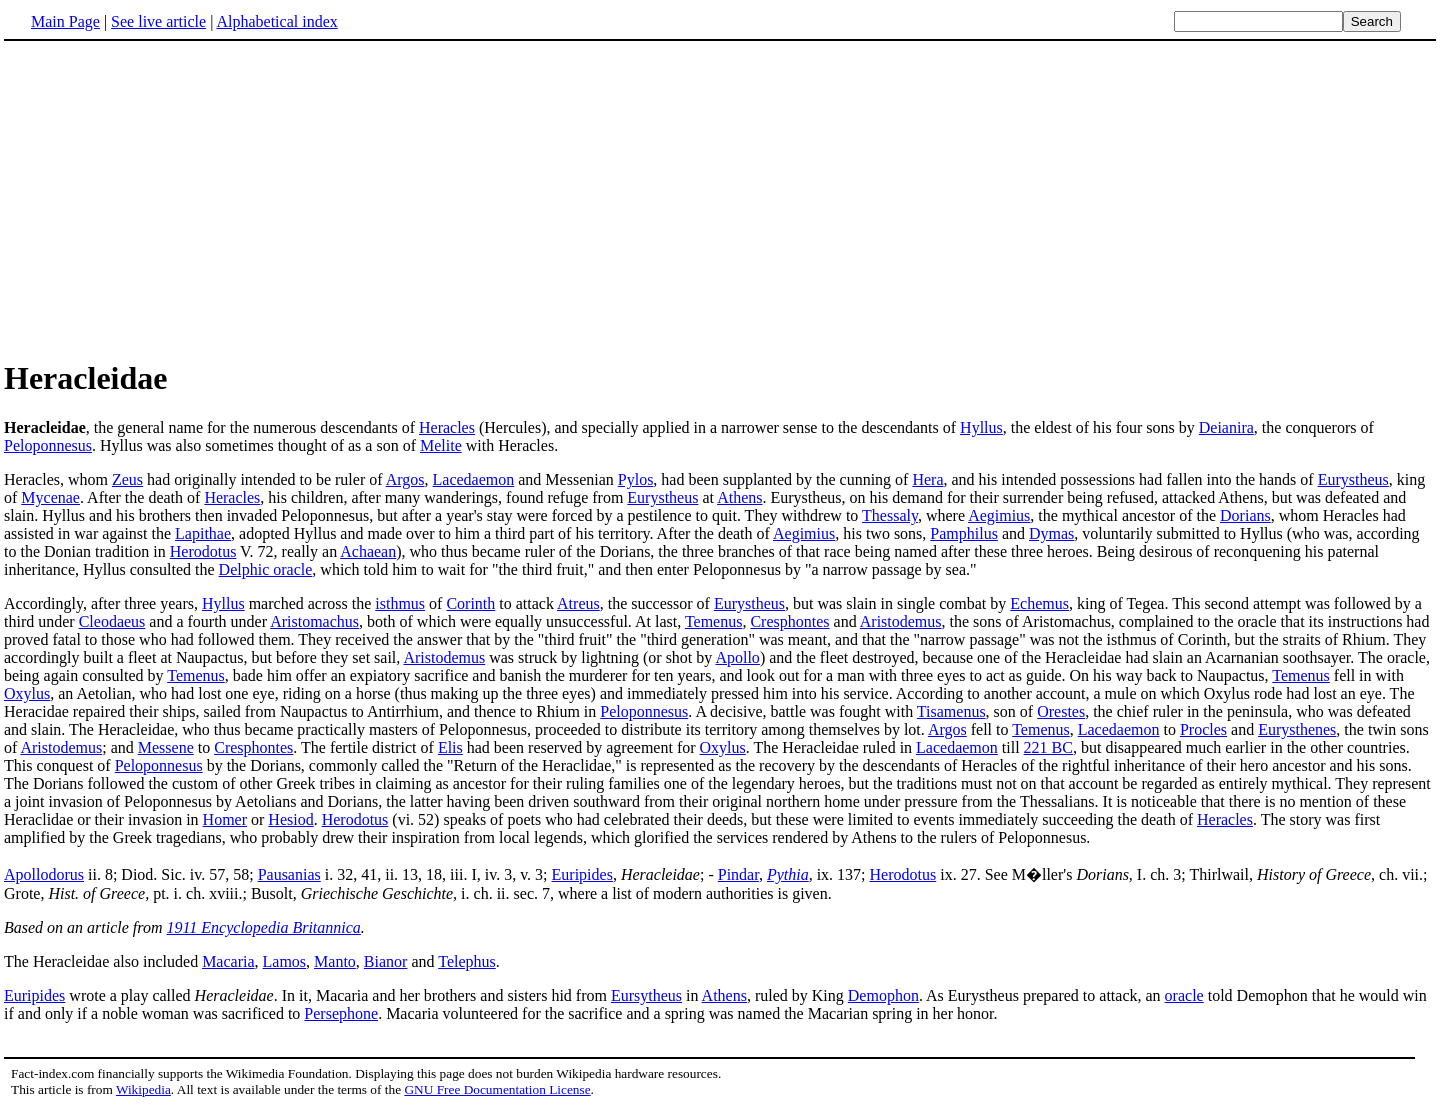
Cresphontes (789, 621)
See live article (158, 21)
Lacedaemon (474, 479)
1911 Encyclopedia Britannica (264, 927)
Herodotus (203, 551)
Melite (441, 445)
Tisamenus (951, 711)
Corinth (470, 603)
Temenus (714, 621)
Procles (1203, 729)
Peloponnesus (48, 445)
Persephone (341, 1013)
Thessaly (890, 515)
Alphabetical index (276, 21)
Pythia (788, 874)
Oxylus (27, 693)
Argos (405, 479)
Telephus (467, 961)
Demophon (883, 995)
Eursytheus (646, 995)
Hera (927, 479)
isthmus (400, 603)
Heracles (447, 427)
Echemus (1039, 603)
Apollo (737, 657)
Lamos (285, 961)
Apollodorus (44, 874)
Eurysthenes (1297, 729)
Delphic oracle (266, 569)
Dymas (1051, 533)
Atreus (578, 603)
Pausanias (289, 874)
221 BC (1048, 747)
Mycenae (50, 497)
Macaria (228, 961)
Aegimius (999, 515)
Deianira (1226, 427)
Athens (739, 497)
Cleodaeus (112, 621)
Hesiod (290, 819)
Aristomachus (314, 621)
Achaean (368, 551)
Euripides (582, 874)
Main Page (65, 21)
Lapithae (203, 533)
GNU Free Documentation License (497, 1089)
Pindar (738, 874)
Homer (225, 819)
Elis (450, 747)
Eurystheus (1353, 479)
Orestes (1061, 711)
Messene (166, 747)
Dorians (1245, 515)
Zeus (127, 479)
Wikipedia (143, 1089)
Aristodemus (901, 621)
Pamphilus (964, 533)
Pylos (636, 479)
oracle (1184, 995)
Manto (335, 961)
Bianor (386, 961)
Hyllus (981, 427)
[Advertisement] (172, 199)
